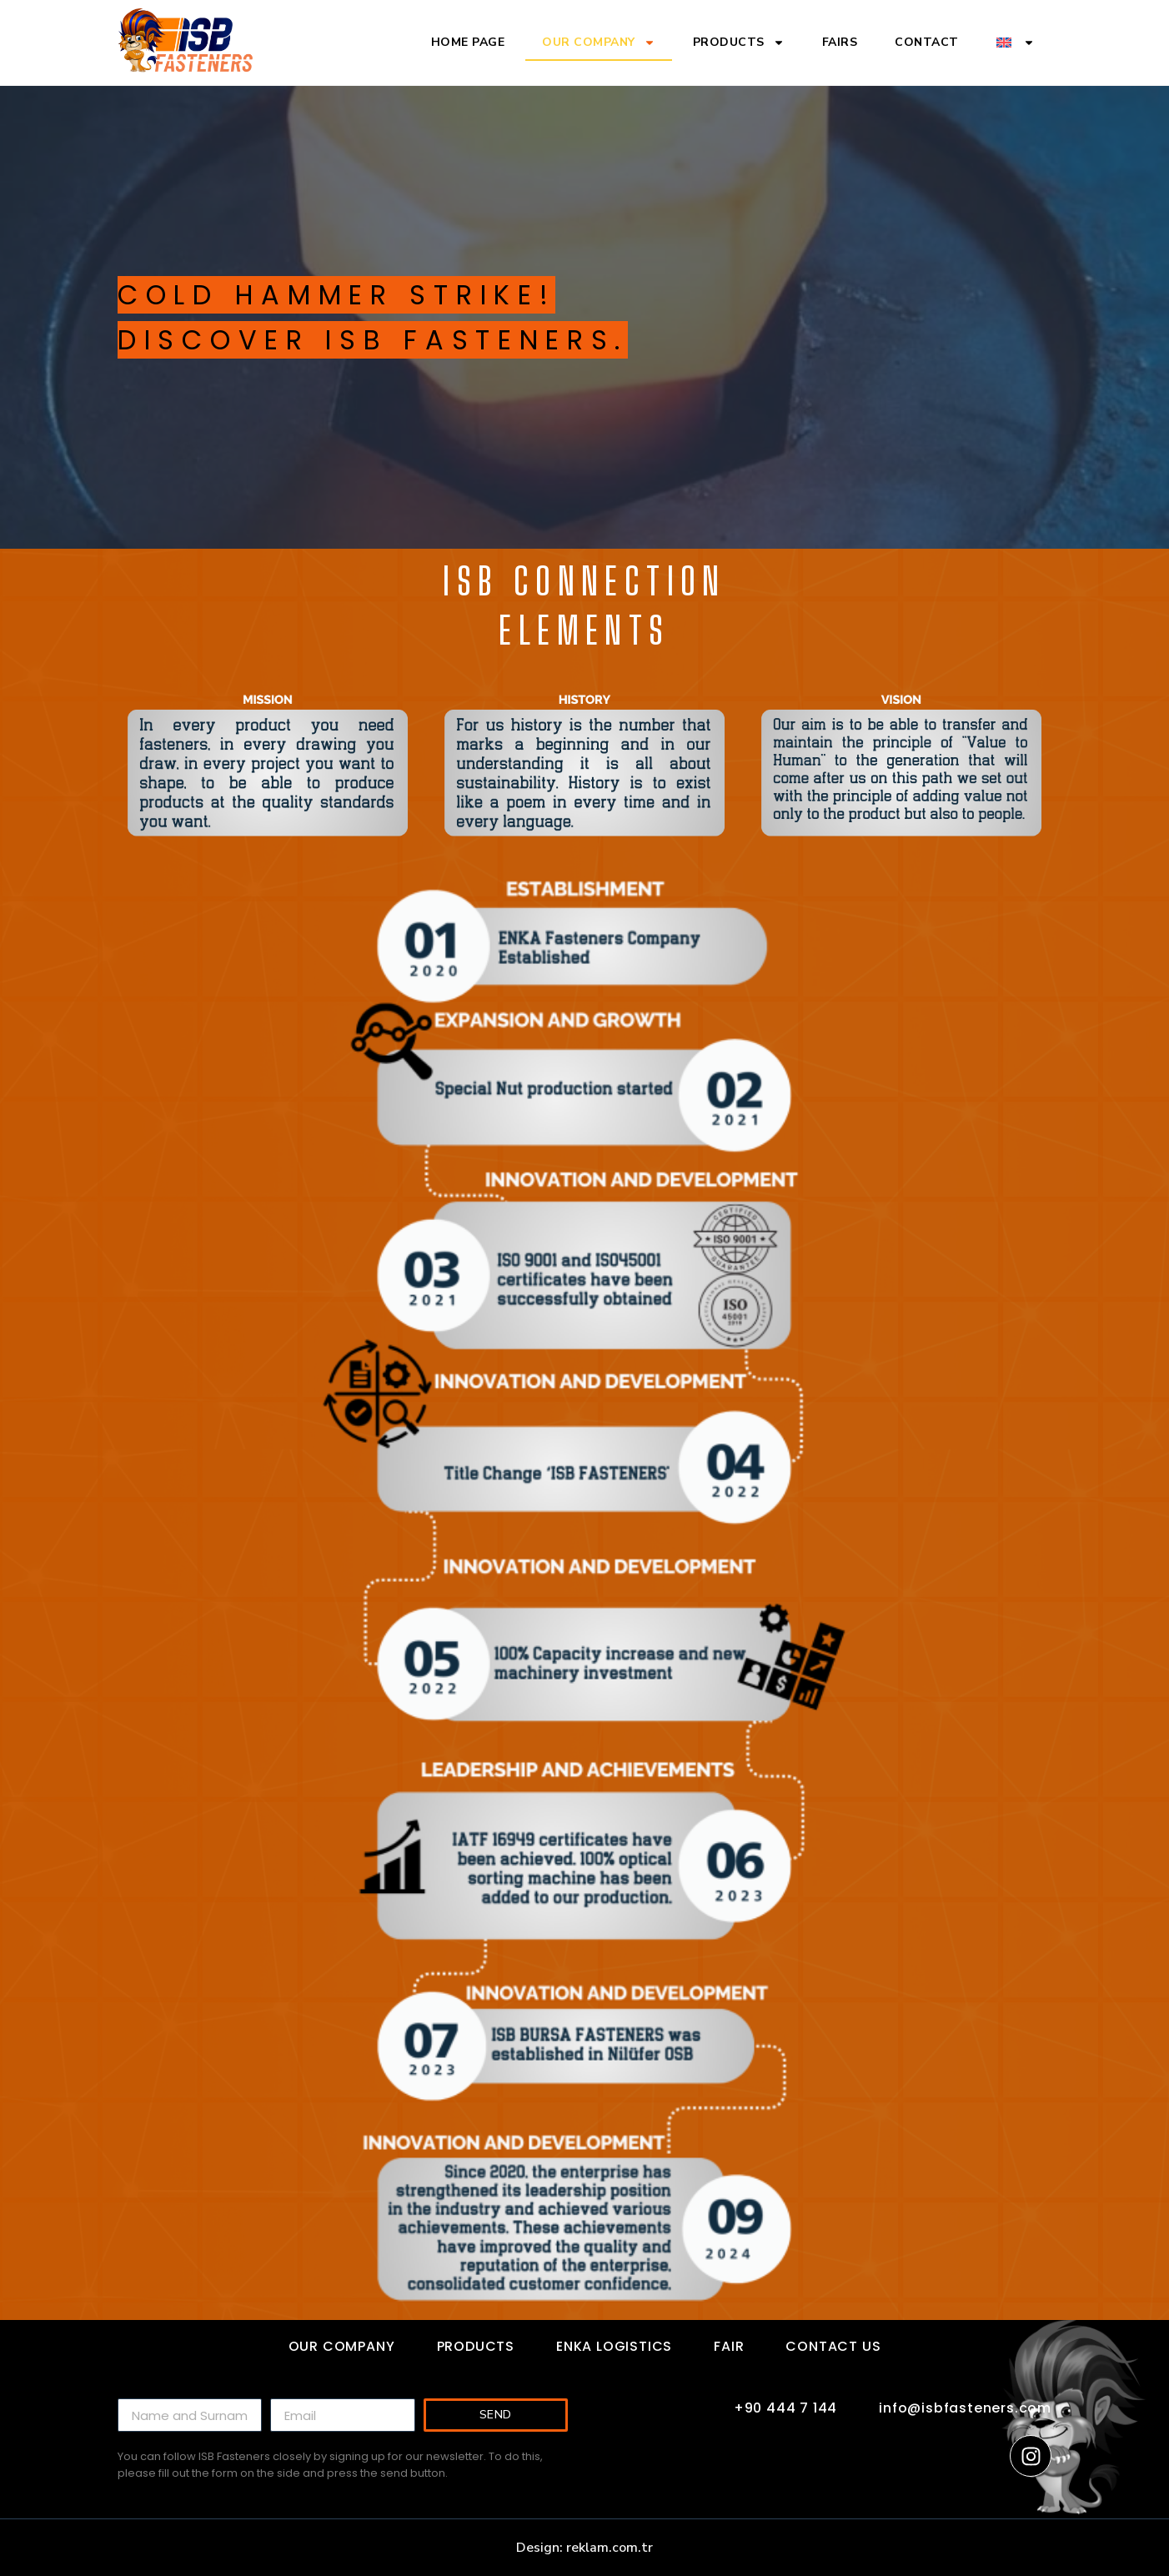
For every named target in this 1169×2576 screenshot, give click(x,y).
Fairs (840, 42)
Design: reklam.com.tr (584, 2547)
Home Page (468, 42)
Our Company (598, 42)
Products (739, 42)
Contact (927, 42)
